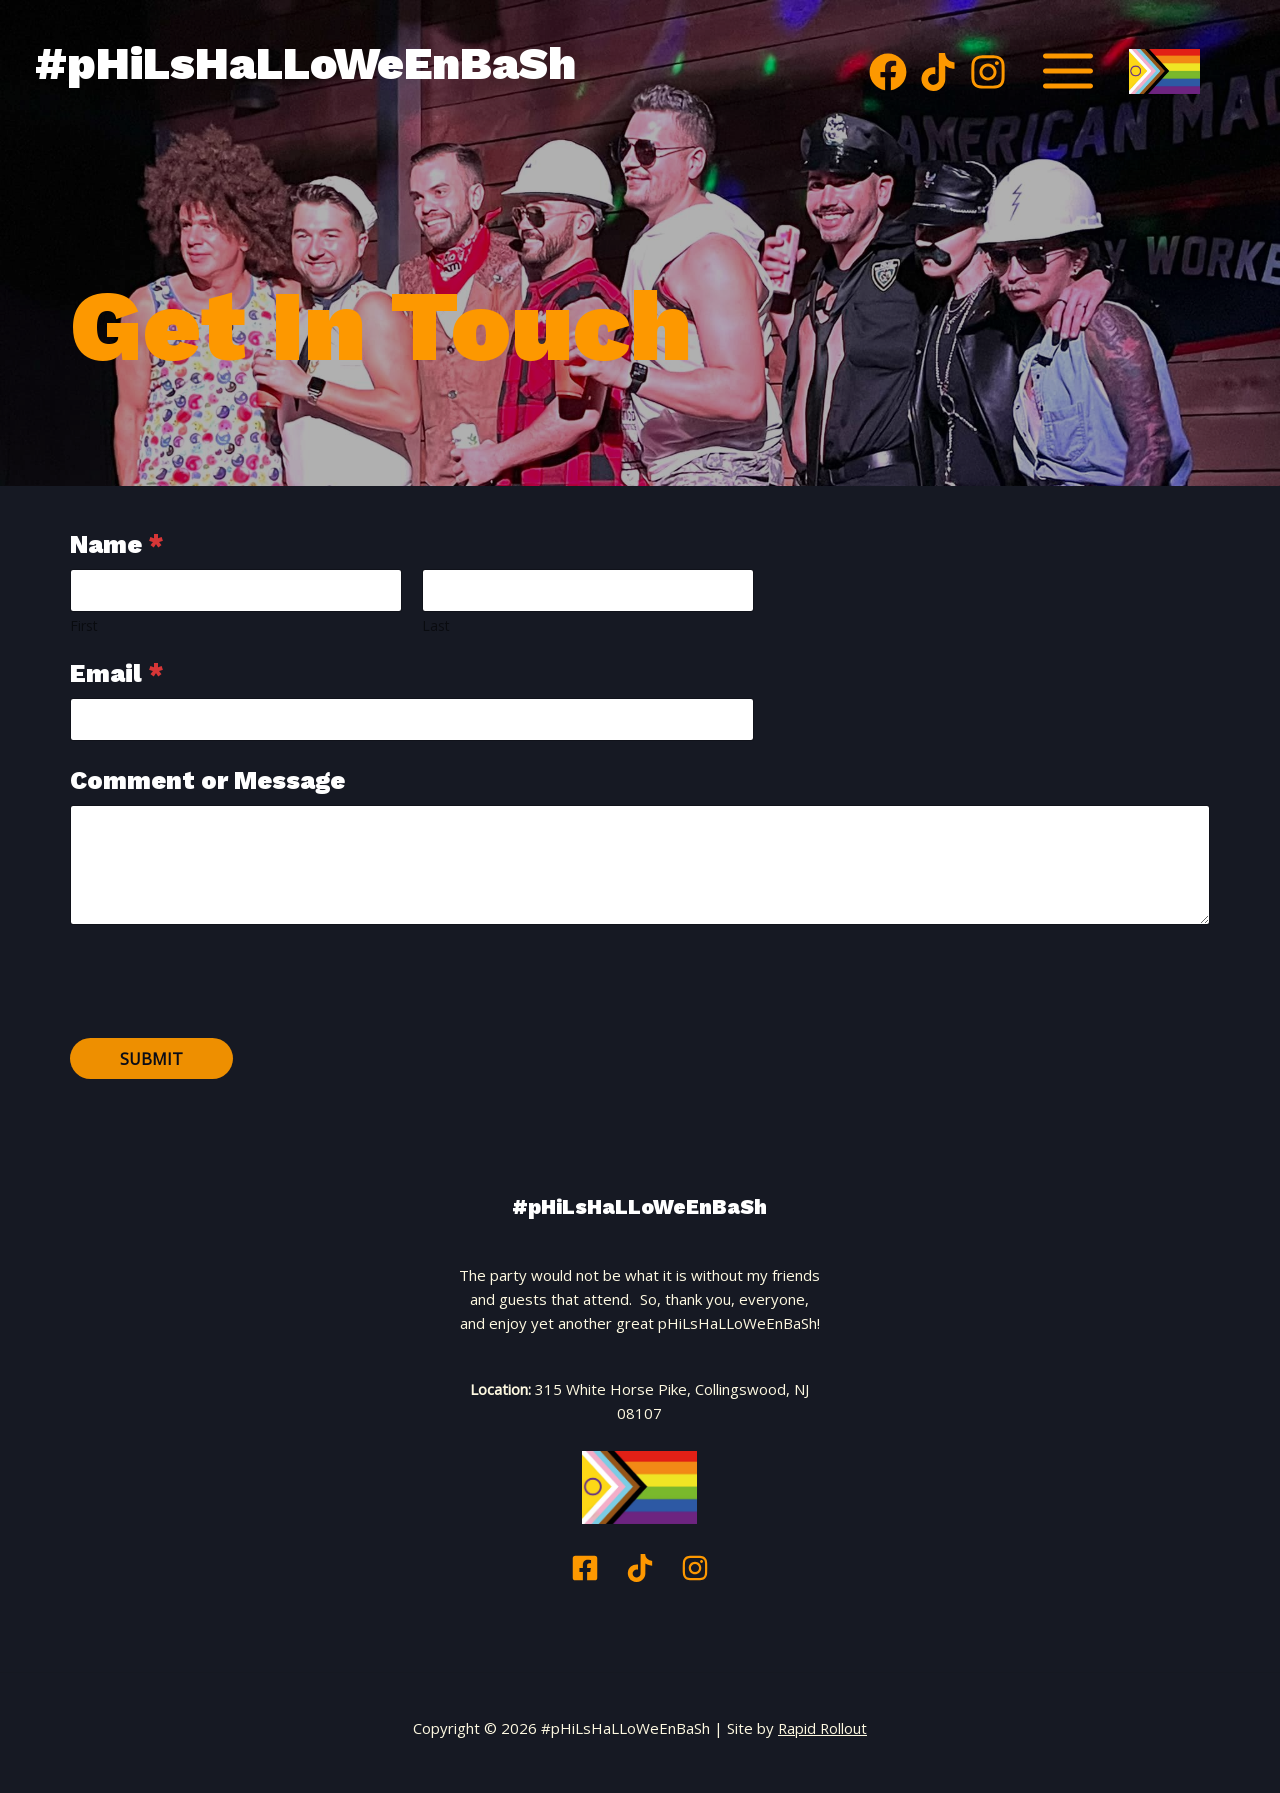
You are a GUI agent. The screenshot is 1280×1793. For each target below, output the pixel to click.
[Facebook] (888, 72)
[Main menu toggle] (1068, 71)
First (84, 625)
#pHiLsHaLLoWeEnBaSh (359, 63)
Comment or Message (207, 780)
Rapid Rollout (822, 1728)
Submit (151, 1059)
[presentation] (222, 1025)
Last (436, 625)
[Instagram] (988, 72)
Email (117, 673)
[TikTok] (938, 72)
